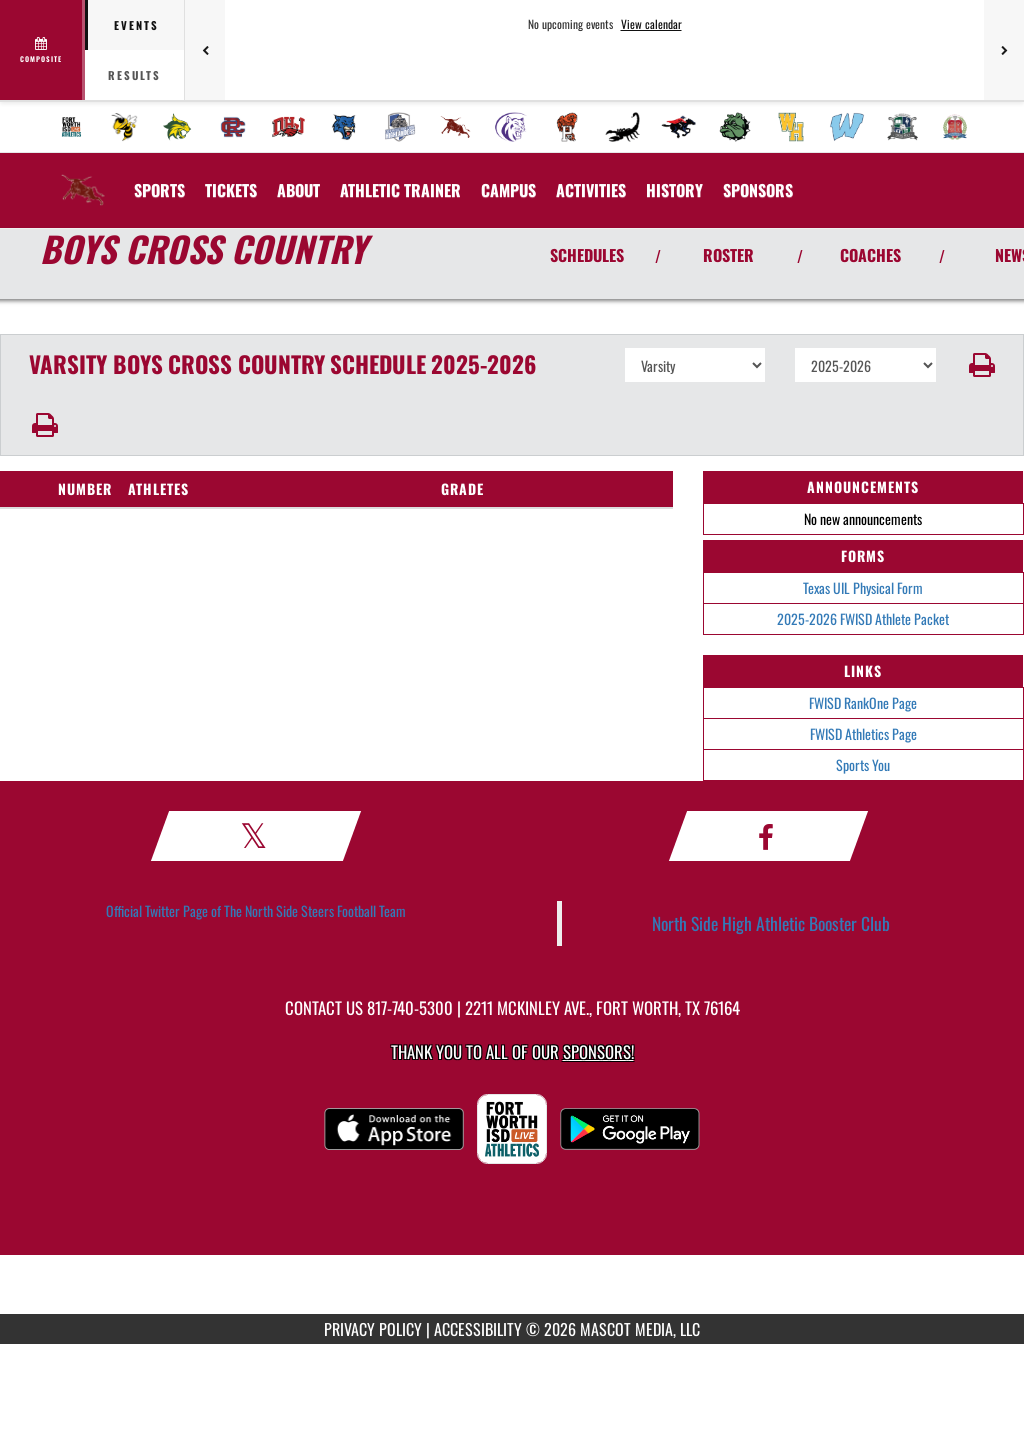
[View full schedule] (42, 50)
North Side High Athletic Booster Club (771, 923)
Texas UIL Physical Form (863, 587)
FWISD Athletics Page (863, 733)
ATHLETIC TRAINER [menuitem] (400, 190)
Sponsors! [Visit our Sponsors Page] (598, 1051)
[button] (980, 365)
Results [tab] (134, 75)
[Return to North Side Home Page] (83, 178)
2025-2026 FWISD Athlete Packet (863, 618)
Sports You (863, 764)
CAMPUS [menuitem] (508, 190)
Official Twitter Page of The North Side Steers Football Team (256, 910)
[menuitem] (72, 127)
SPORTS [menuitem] (159, 190)
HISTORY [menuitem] (674, 190)
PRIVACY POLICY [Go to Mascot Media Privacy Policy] (373, 1329)
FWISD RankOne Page (863, 702)
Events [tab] (136, 25)
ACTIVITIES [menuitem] (591, 190)
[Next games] (1004, 50)
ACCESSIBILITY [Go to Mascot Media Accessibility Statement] (478, 1329)
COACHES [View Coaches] (870, 255)
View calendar (651, 24)
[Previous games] (205, 50)
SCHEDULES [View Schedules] (587, 255)
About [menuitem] (298, 190)
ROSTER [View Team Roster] (728, 255)
